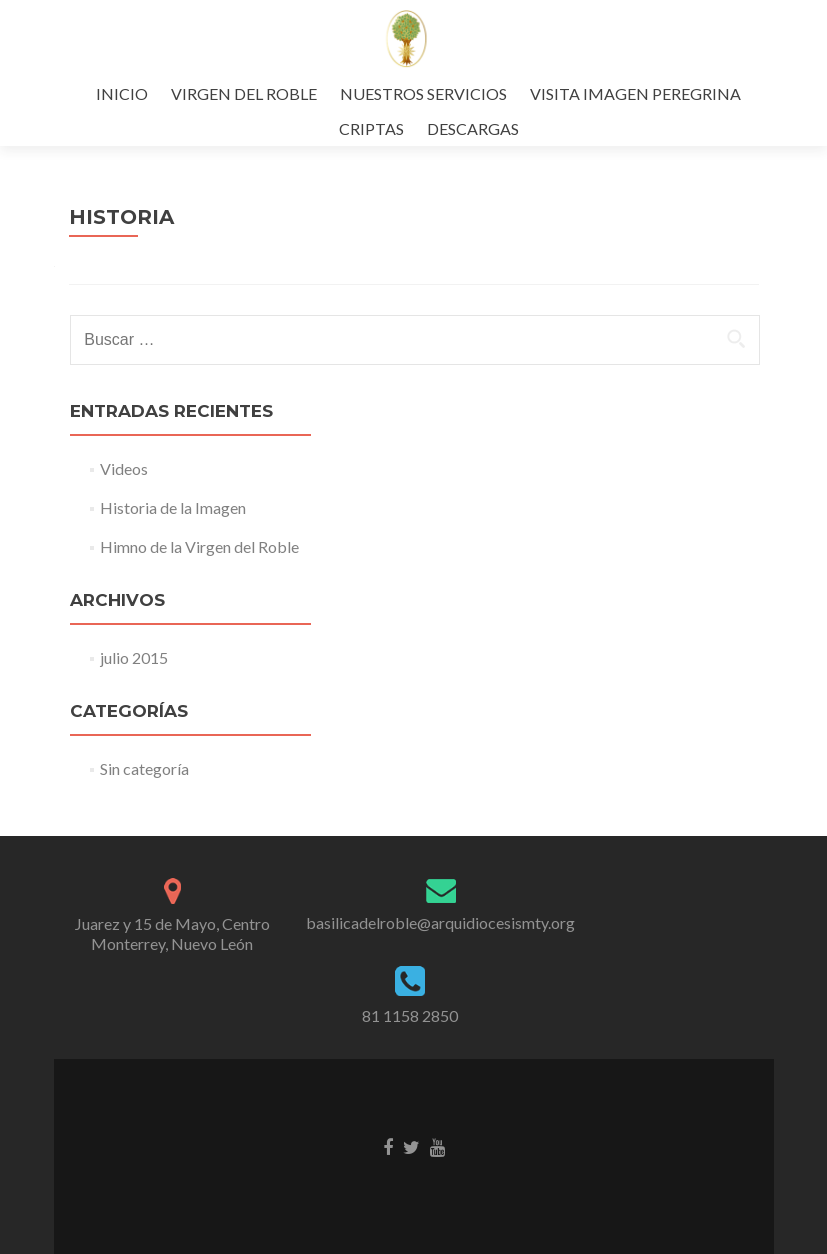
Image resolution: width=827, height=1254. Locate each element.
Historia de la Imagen (173, 507)
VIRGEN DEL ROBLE (244, 93)
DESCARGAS (473, 128)
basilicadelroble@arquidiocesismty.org (440, 922)
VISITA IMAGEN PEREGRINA (635, 93)
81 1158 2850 (410, 1015)
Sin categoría (144, 768)
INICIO (122, 93)
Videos (124, 468)
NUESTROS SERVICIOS (423, 93)
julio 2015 (134, 657)
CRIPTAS (371, 128)
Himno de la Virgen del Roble (199, 546)
